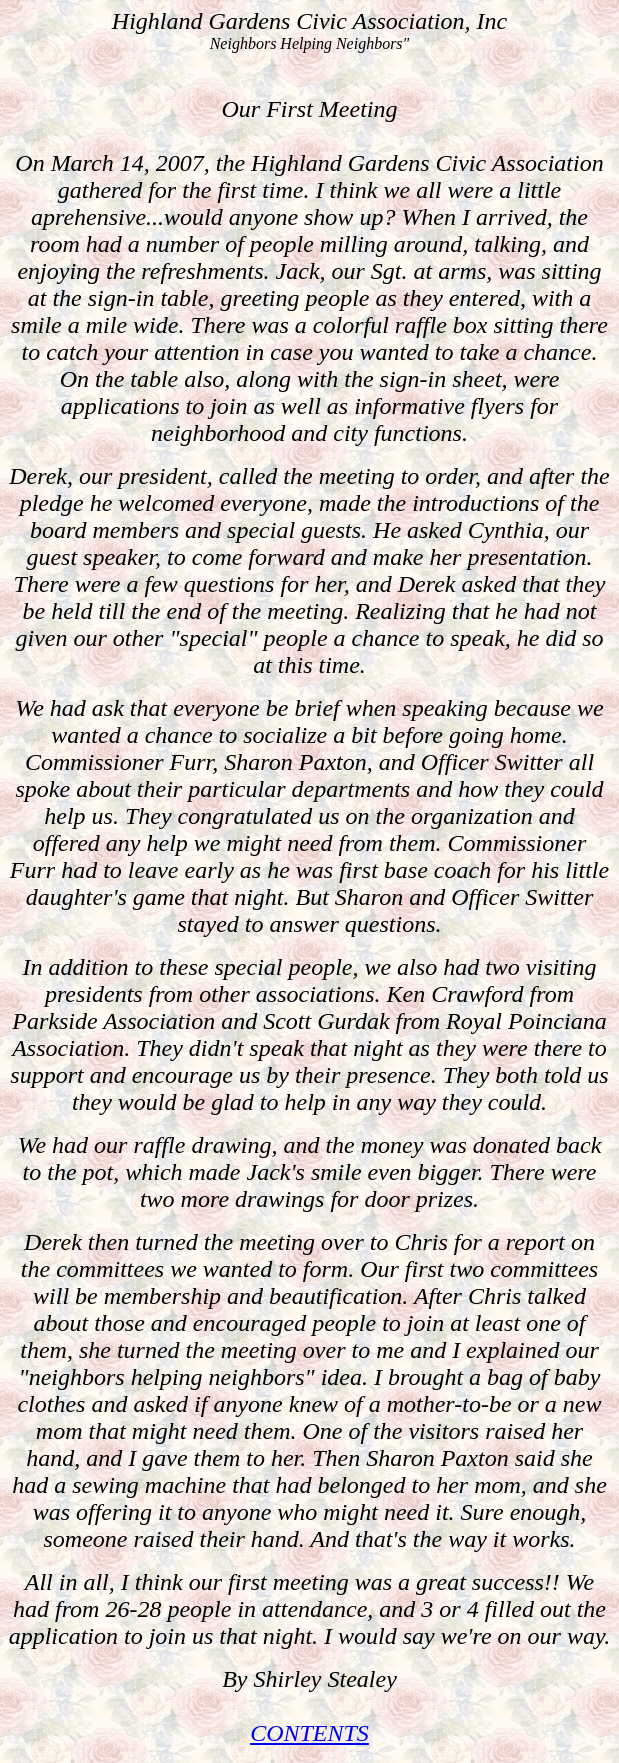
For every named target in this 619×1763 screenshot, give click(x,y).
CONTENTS (309, 1733)
